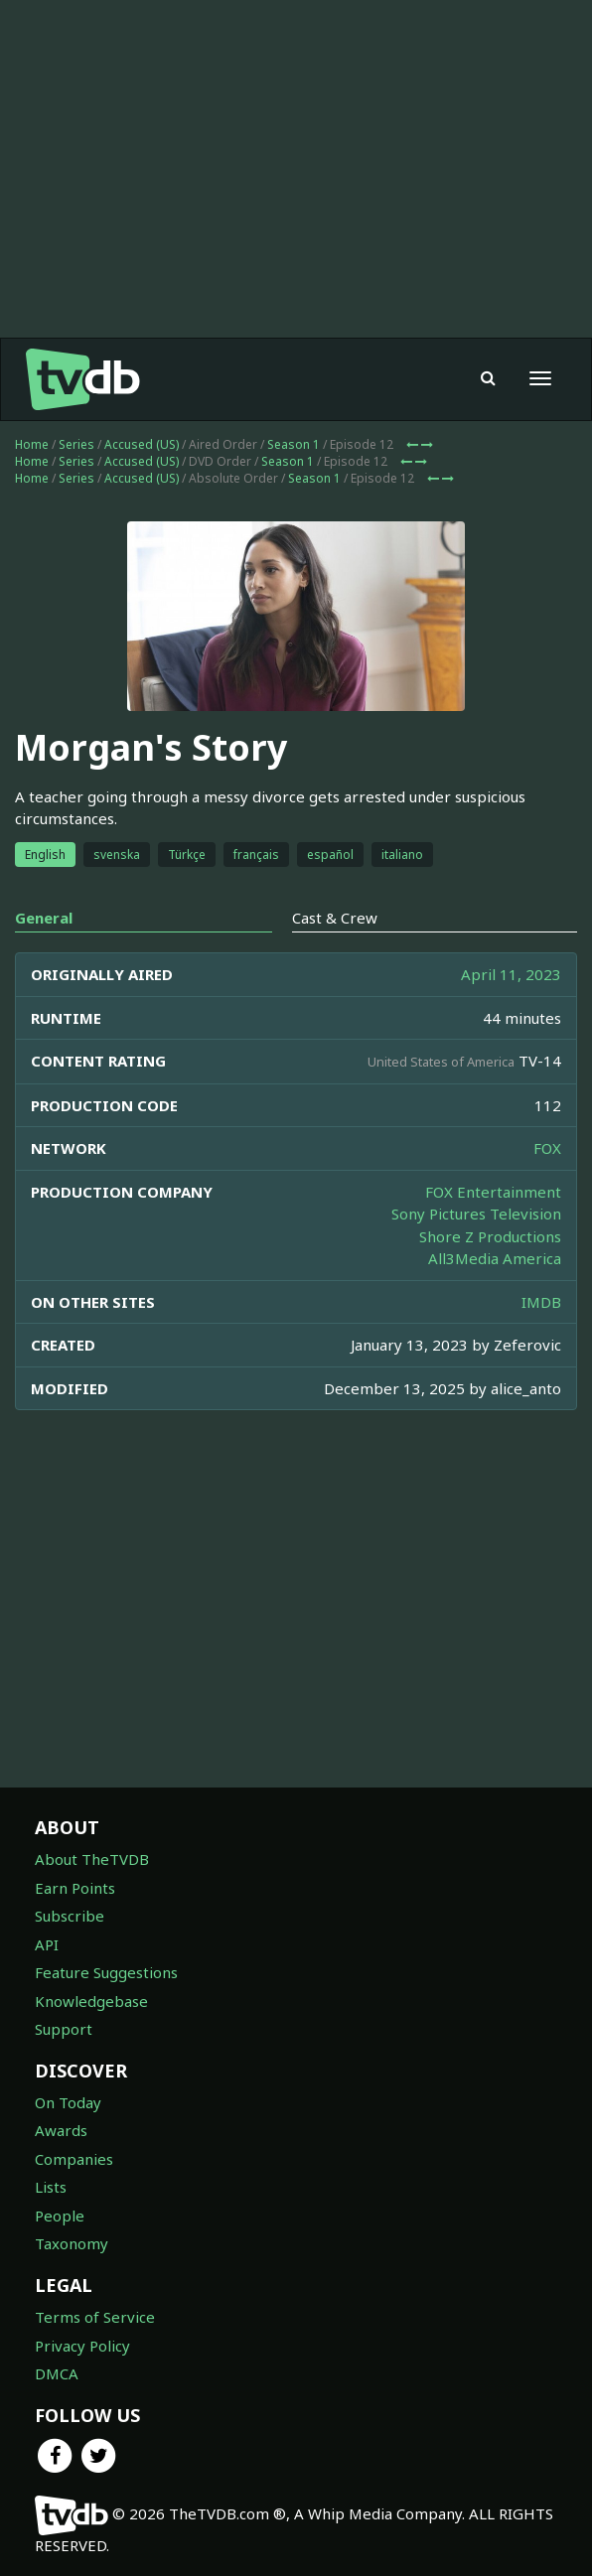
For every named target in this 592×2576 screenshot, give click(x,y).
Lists (51, 2187)
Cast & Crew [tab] (334, 918)
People (59, 2215)
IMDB (541, 1302)
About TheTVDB (92, 1859)
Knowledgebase (91, 2001)
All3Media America (494, 1258)
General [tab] (44, 918)
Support (63, 2029)
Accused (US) (141, 444)
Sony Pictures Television (476, 1213)
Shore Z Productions (490, 1236)
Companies (74, 2159)
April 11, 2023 (511, 974)
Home (32, 444)
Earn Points (75, 1888)
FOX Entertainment (493, 1192)
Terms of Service (95, 2317)
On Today (68, 2102)
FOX (547, 1148)
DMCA (56, 2373)
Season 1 (293, 444)
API (47, 1944)
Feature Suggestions (106, 1972)
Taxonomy (71, 2243)
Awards (61, 2130)
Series (76, 444)
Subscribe (69, 1916)
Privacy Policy (82, 2346)
